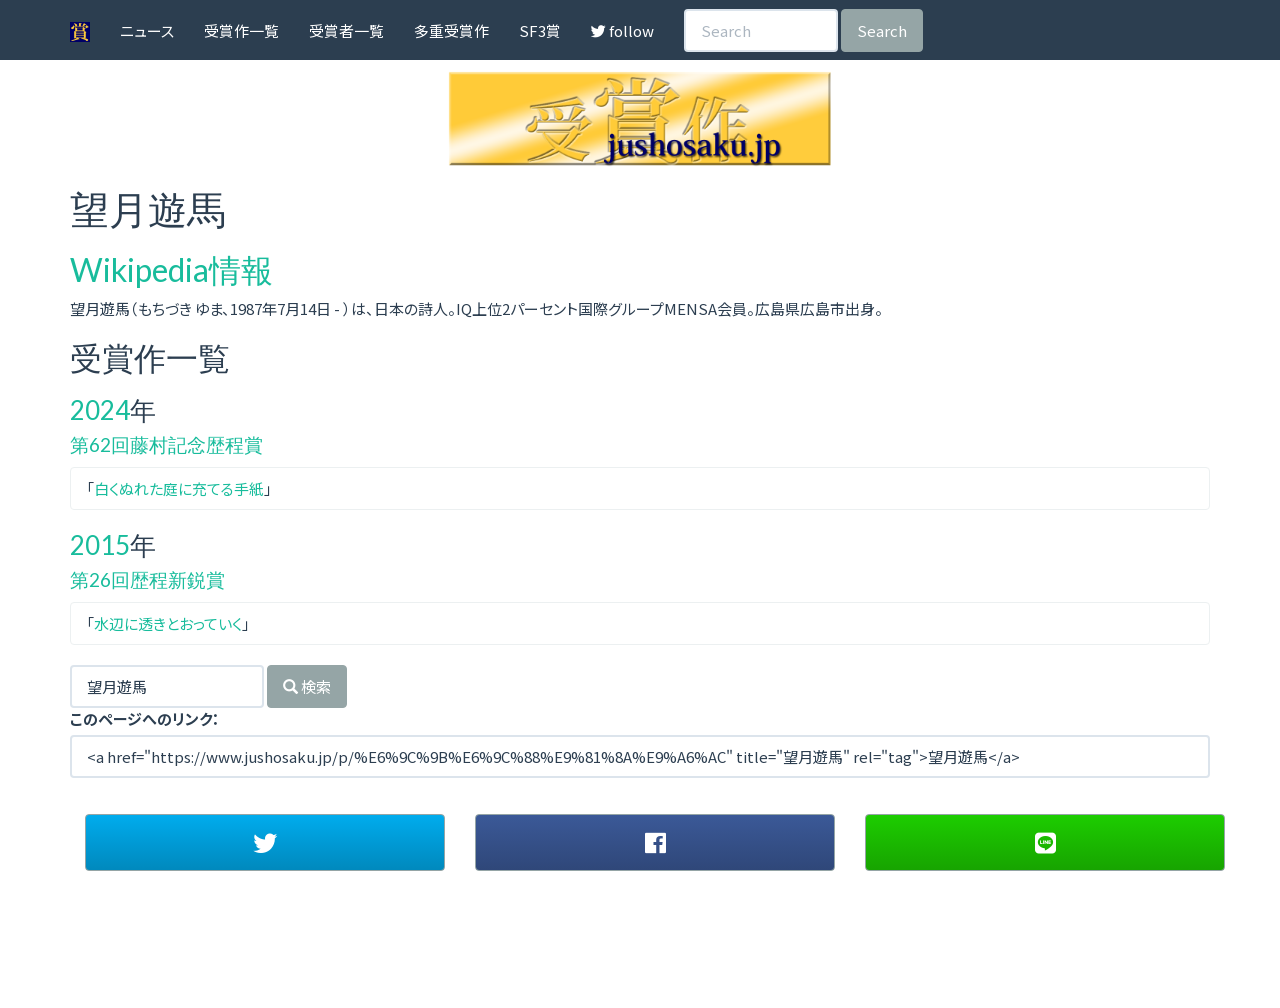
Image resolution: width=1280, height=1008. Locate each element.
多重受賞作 (451, 30)
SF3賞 (540, 30)
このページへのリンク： (145, 718)
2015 (100, 545)
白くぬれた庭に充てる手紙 (179, 488)
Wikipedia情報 (171, 269)
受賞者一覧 (346, 30)
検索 (307, 686)
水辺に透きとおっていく (168, 623)
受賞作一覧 (241, 30)
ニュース (147, 30)
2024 (100, 410)
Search (882, 30)
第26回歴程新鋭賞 (147, 579)
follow (622, 30)
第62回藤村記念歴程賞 (166, 444)
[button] (265, 842)
